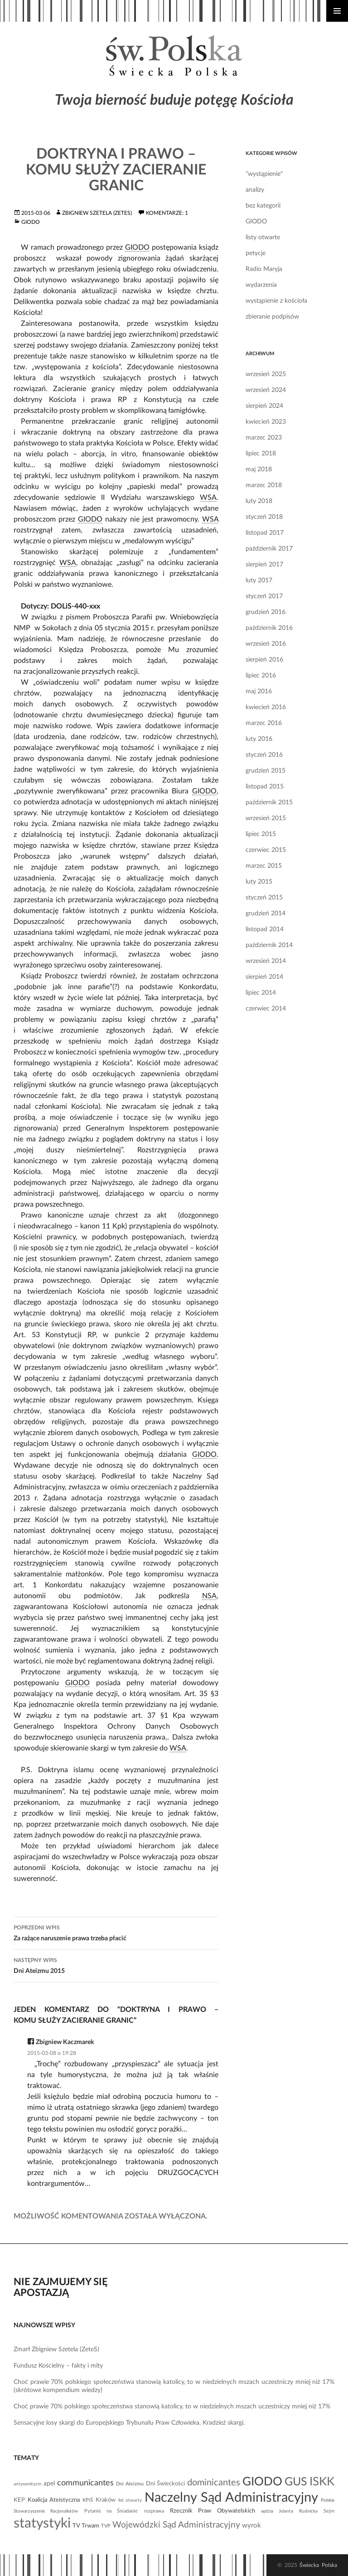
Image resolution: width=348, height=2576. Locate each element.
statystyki (42, 2523)
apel (49, 2483)
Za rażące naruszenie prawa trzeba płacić (116, 1932)
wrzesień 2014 (266, 961)
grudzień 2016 (265, 612)
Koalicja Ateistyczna (54, 2500)
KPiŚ (87, 2500)
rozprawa (154, 2510)
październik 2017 (269, 549)
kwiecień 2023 (266, 422)
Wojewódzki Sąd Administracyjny (176, 2525)
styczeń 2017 (264, 596)
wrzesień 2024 (266, 390)
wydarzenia (261, 285)
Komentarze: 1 (167, 213)
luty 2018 (259, 501)
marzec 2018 (264, 485)
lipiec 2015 (261, 834)
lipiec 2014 (261, 993)
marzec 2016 (264, 723)
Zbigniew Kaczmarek (65, 2042)
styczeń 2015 (264, 897)
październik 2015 (269, 802)
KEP (19, 2500)
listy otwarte (263, 237)
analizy (255, 190)
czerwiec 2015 (266, 850)
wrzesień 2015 (266, 818)
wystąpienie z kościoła (276, 301)
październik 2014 (269, 945)
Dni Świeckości (165, 2483)
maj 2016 (259, 691)
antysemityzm (27, 2484)
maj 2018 (259, 469)
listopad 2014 (265, 929)
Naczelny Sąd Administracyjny (231, 2497)
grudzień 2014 (265, 913)
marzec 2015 (264, 866)
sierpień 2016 (264, 660)
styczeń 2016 (264, 755)
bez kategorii (263, 206)
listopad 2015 (265, 786)
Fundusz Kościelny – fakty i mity (58, 2366)
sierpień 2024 (264, 406)
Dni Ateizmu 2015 (116, 1964)
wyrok (251, 2525)
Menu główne (337, 11)
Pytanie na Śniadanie (111, 2510)
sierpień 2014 (264, 977)
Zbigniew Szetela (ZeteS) (97, 213)
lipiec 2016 (261, 675)
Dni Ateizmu (130, 2483)
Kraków (106, 2500)
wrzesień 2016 (266, 644)
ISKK (321, 2482)
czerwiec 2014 (266, 1008)
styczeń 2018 (264, 517)
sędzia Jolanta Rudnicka (289, 2511)
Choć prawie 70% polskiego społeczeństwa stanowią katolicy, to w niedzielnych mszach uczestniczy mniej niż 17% (172, 2406)
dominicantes (213, 2482)
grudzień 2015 (265, 771)
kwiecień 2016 (266, 707)
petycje (256, 253)
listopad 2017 (265, 533)
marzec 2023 (264, 438)
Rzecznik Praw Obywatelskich (212, 2510)
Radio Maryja (264, 269)
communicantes (85, 2483)
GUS (296, 2482)
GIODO (30, 222)
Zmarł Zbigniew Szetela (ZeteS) (56, 2349)
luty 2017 (259, 580)
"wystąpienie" (264, 174)
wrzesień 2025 (266, 374)
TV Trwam (85, 2525)
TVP (106, 2525)
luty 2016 (259, 739)
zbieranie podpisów (272, 317)
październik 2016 (269, 628)
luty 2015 (259, 882)
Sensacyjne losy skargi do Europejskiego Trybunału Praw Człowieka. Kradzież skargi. (129, 2423)
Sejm (329, 2510)
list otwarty (130, 2500)
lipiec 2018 (261, 453)
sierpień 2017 (264, 564)
